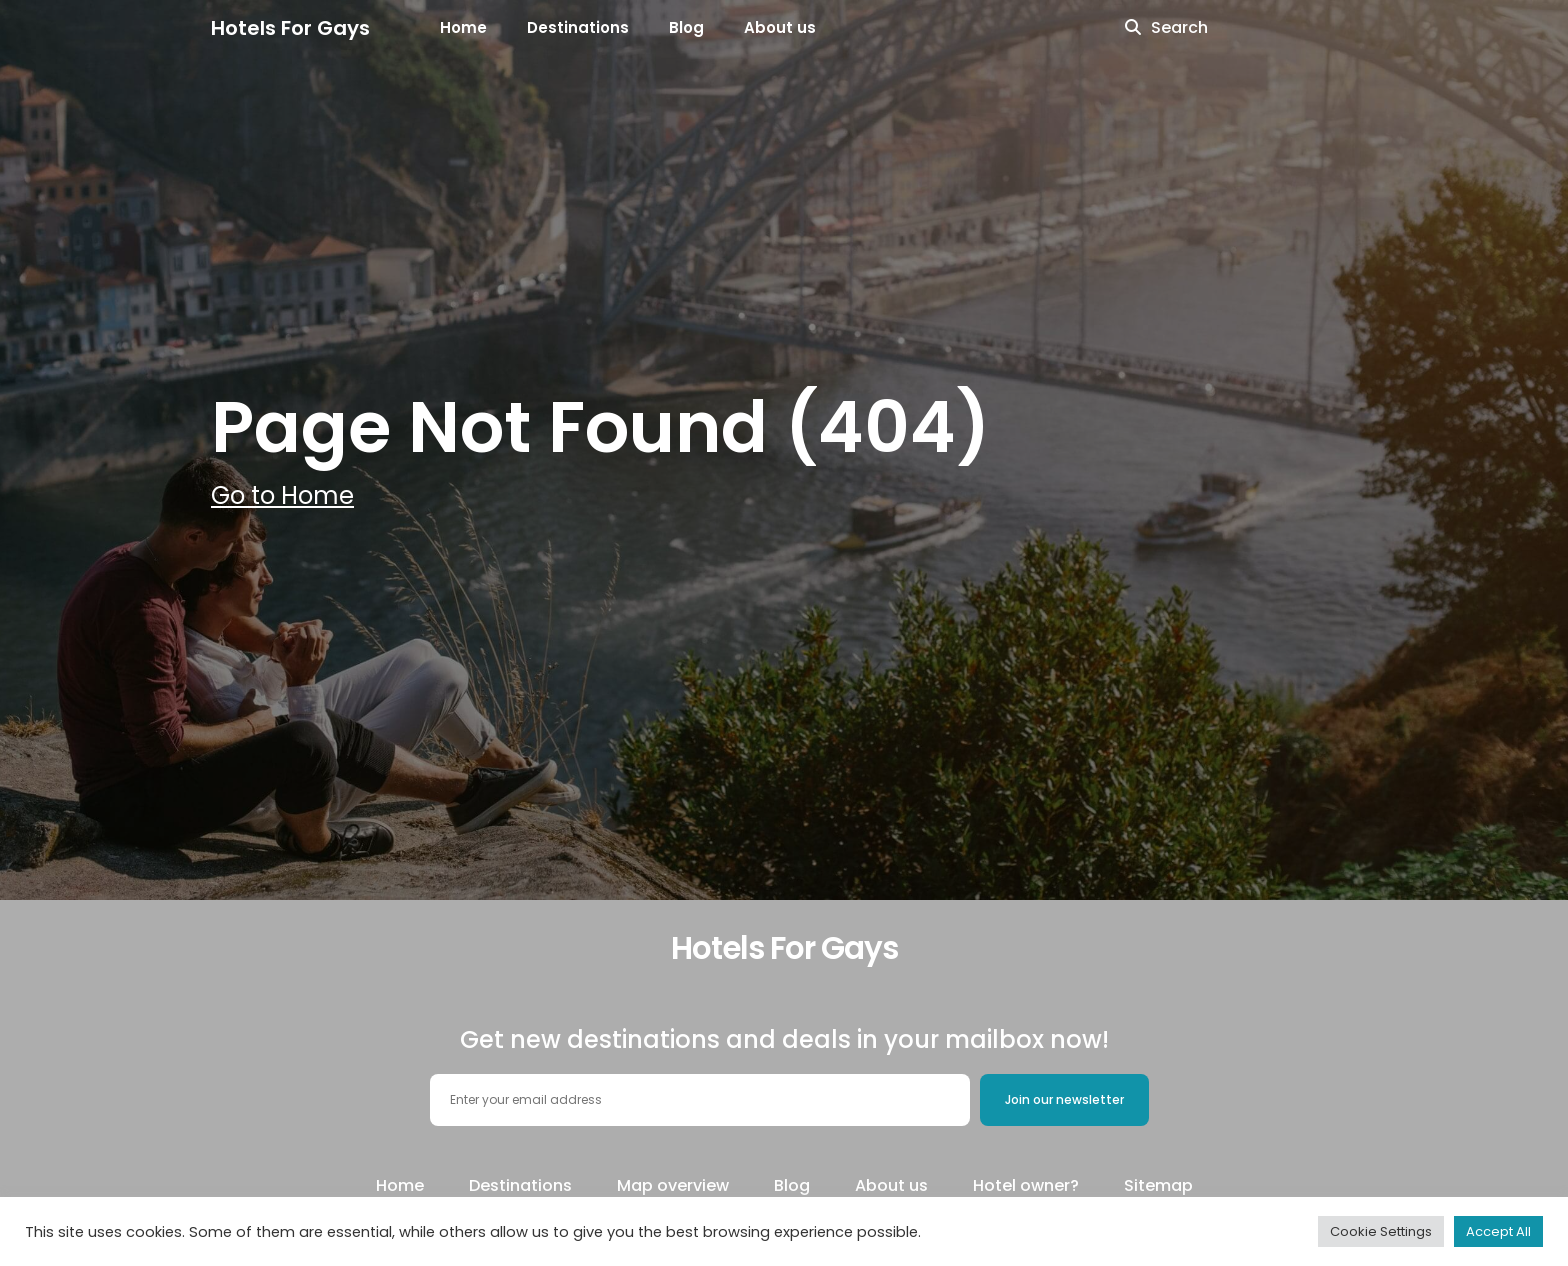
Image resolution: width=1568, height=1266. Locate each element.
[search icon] (1133, 28)
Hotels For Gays (290, 28)
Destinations (578, 27)
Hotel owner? (1026, 1185)
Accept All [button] (1498, 1231)
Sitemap (1158, 1185)
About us (780, 27)
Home (463, 27)
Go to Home (282, 495)
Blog (686, 27)
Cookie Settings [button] (1381, 1231)
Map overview (673, 1185)
